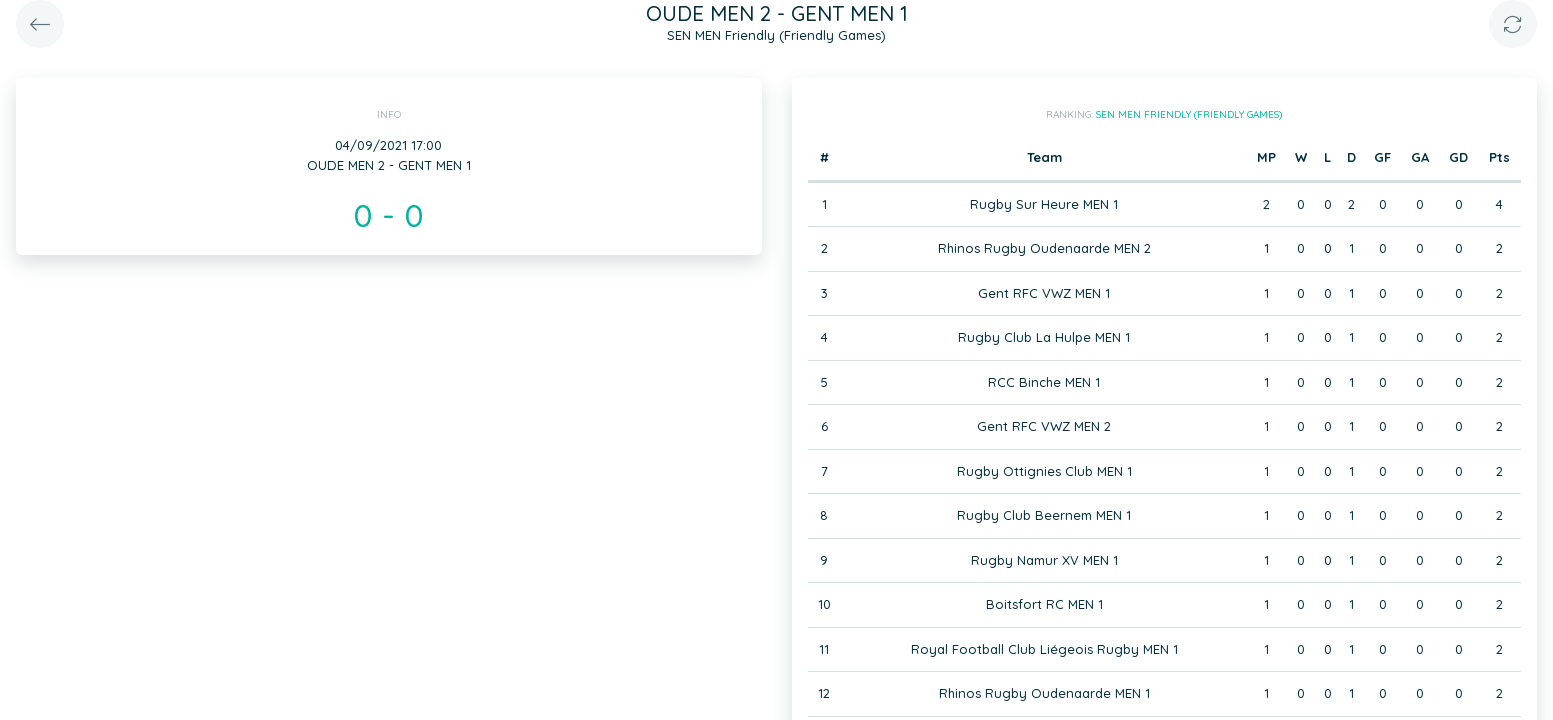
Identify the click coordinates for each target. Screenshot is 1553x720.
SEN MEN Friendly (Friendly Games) (1189, 114)
